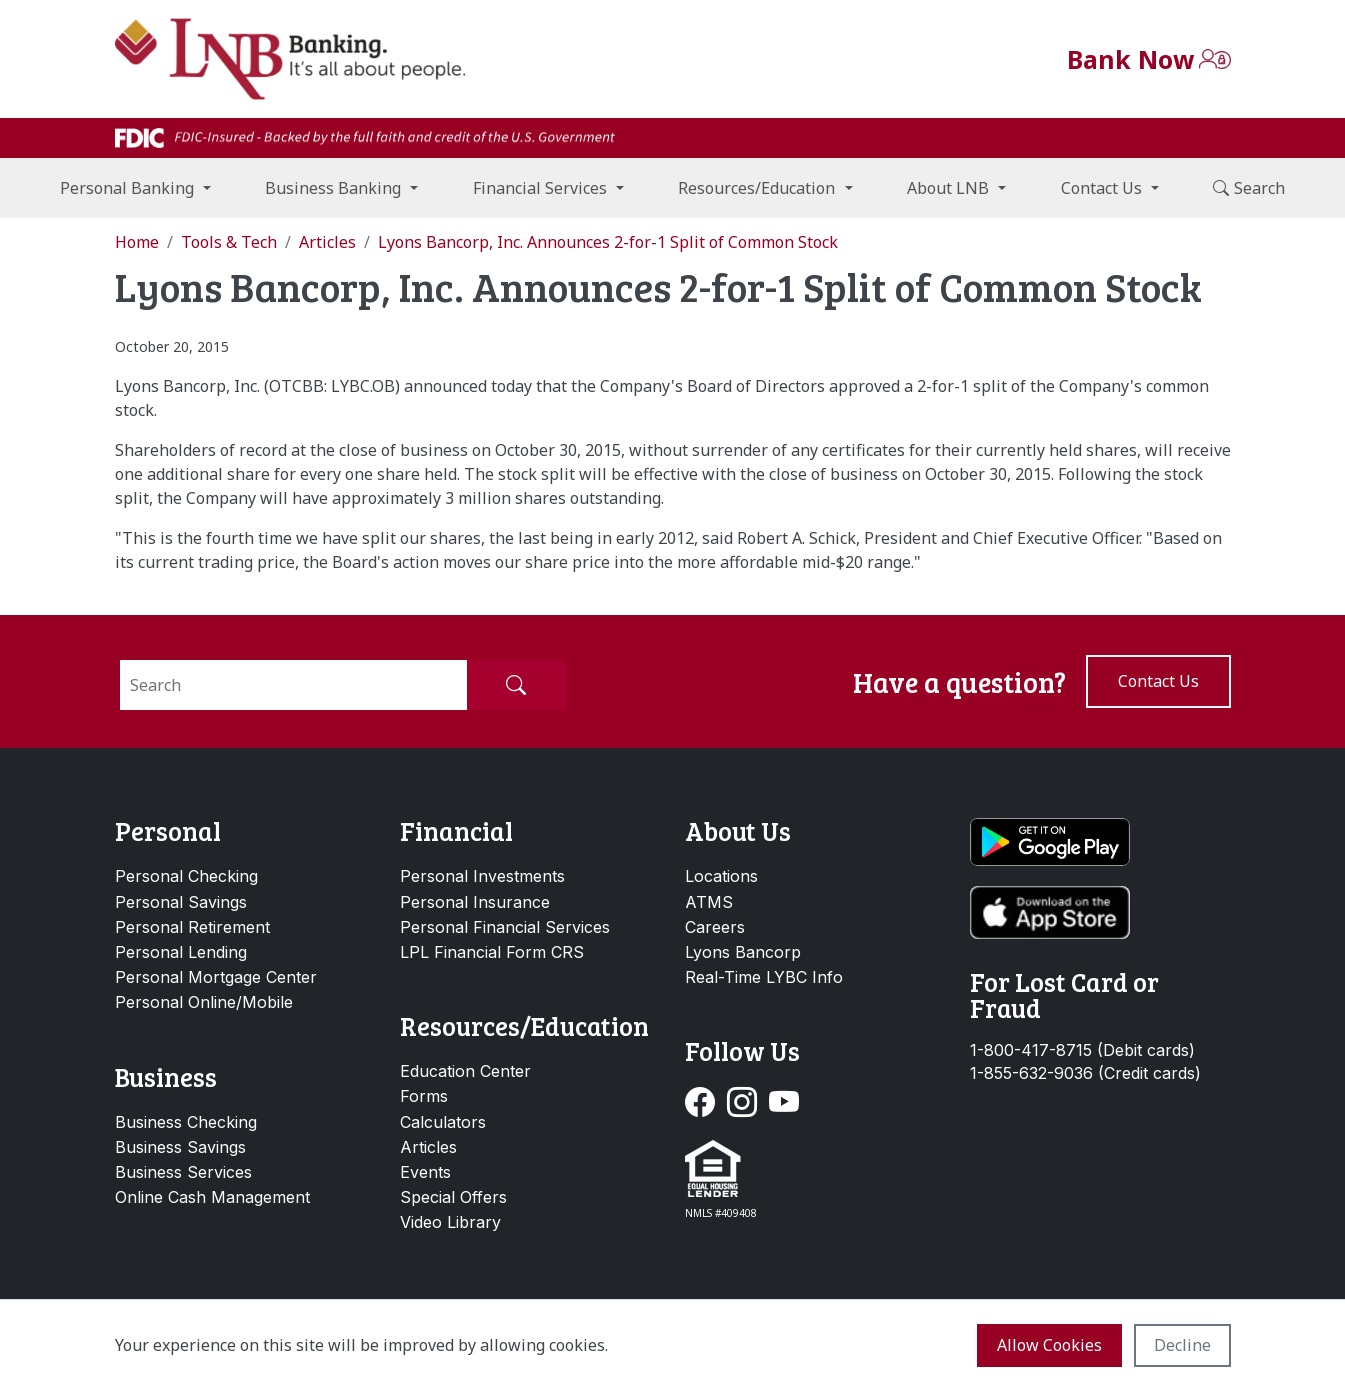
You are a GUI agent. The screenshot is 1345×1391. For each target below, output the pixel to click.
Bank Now (1130, 59)
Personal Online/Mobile (204, 1002)
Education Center (465, 1071)
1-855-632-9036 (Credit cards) (1085, 1073)
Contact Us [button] (1101, 188)
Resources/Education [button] (756, 188)
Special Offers (453, 1197)
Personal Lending (181, 952)
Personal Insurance (475, 902)
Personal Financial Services (505, 927)
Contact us (1158, 681)
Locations (721, 876)
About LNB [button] (948, 188)
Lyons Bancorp (743, 952)
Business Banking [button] (333, 188)
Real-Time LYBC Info (764, 977)
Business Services (183, 1172)
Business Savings (180, 1147)
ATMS (709, 902)
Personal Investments (482, 876)
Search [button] (1249, 188)
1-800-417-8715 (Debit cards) (1082, 1050)
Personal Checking (186, 876)
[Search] (293, 685)
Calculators (443, 1122)
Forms (424, 1096)
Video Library (450, 1222)
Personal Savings (181, 902)
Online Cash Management (212, 1197)
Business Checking (186, 1122)
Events (425, 1172)
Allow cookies (1049, 1345)
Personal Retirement (192, 927)
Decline (1182, 1345)
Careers (715, 927)
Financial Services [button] (540, 188)
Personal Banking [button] (127, 188)
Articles (428, 1147)
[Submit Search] (516, 685)
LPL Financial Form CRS (492, 952)
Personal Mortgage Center (216, 977)
